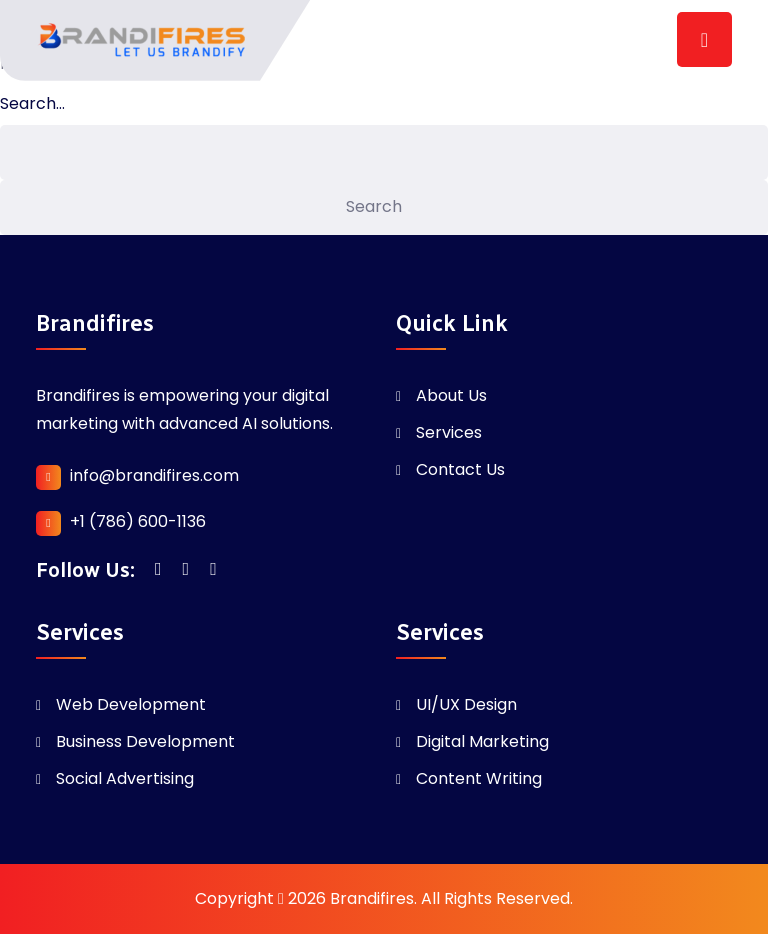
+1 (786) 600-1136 (138, 521)
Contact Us (460, 469)
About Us (451, 395)
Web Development (131, 704)
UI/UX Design (466, 704)
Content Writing (479, 778)
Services (449, 432)
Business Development (145, 741)
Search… (32, 103)
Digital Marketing (482, 741)
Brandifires (372, 898)
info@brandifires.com (154, 475)
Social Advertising (125, 778)
